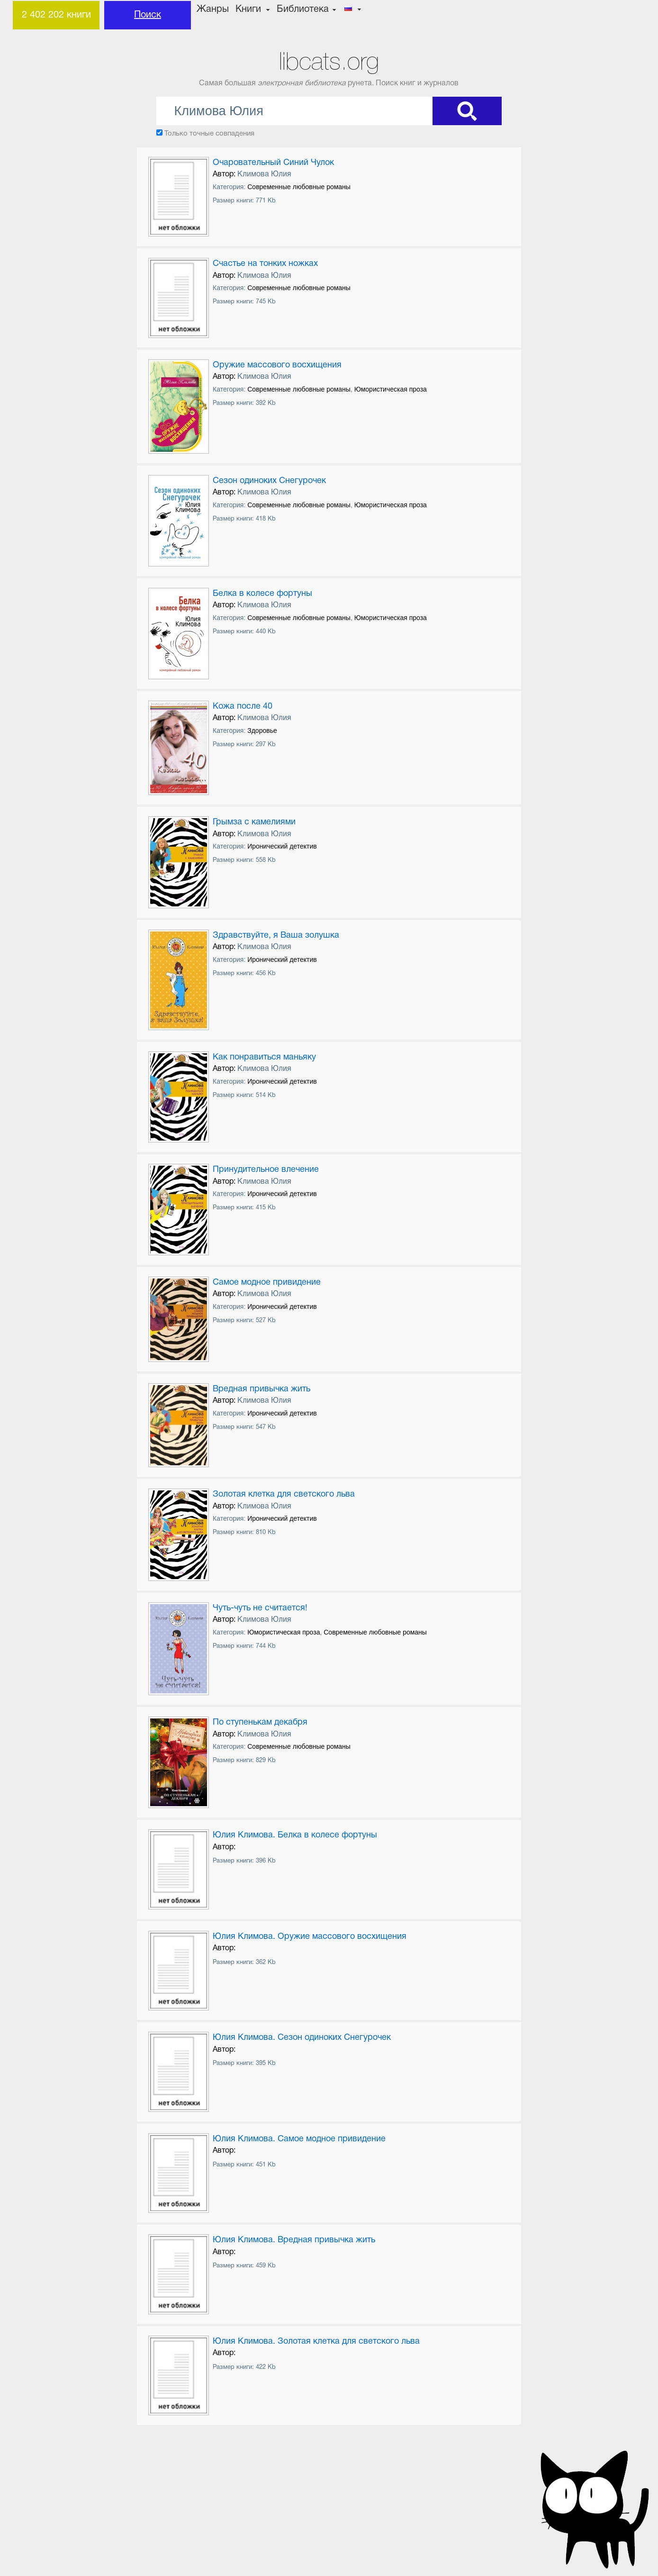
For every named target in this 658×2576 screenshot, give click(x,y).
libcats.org (329, 61)
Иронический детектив (281, 846)
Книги (248, 9)
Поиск (147, 15)
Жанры (213, 9)
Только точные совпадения (209, 133)
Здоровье (262, 730)
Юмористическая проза (390, 389)
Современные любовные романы (299, 187)
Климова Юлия (264, 174)
